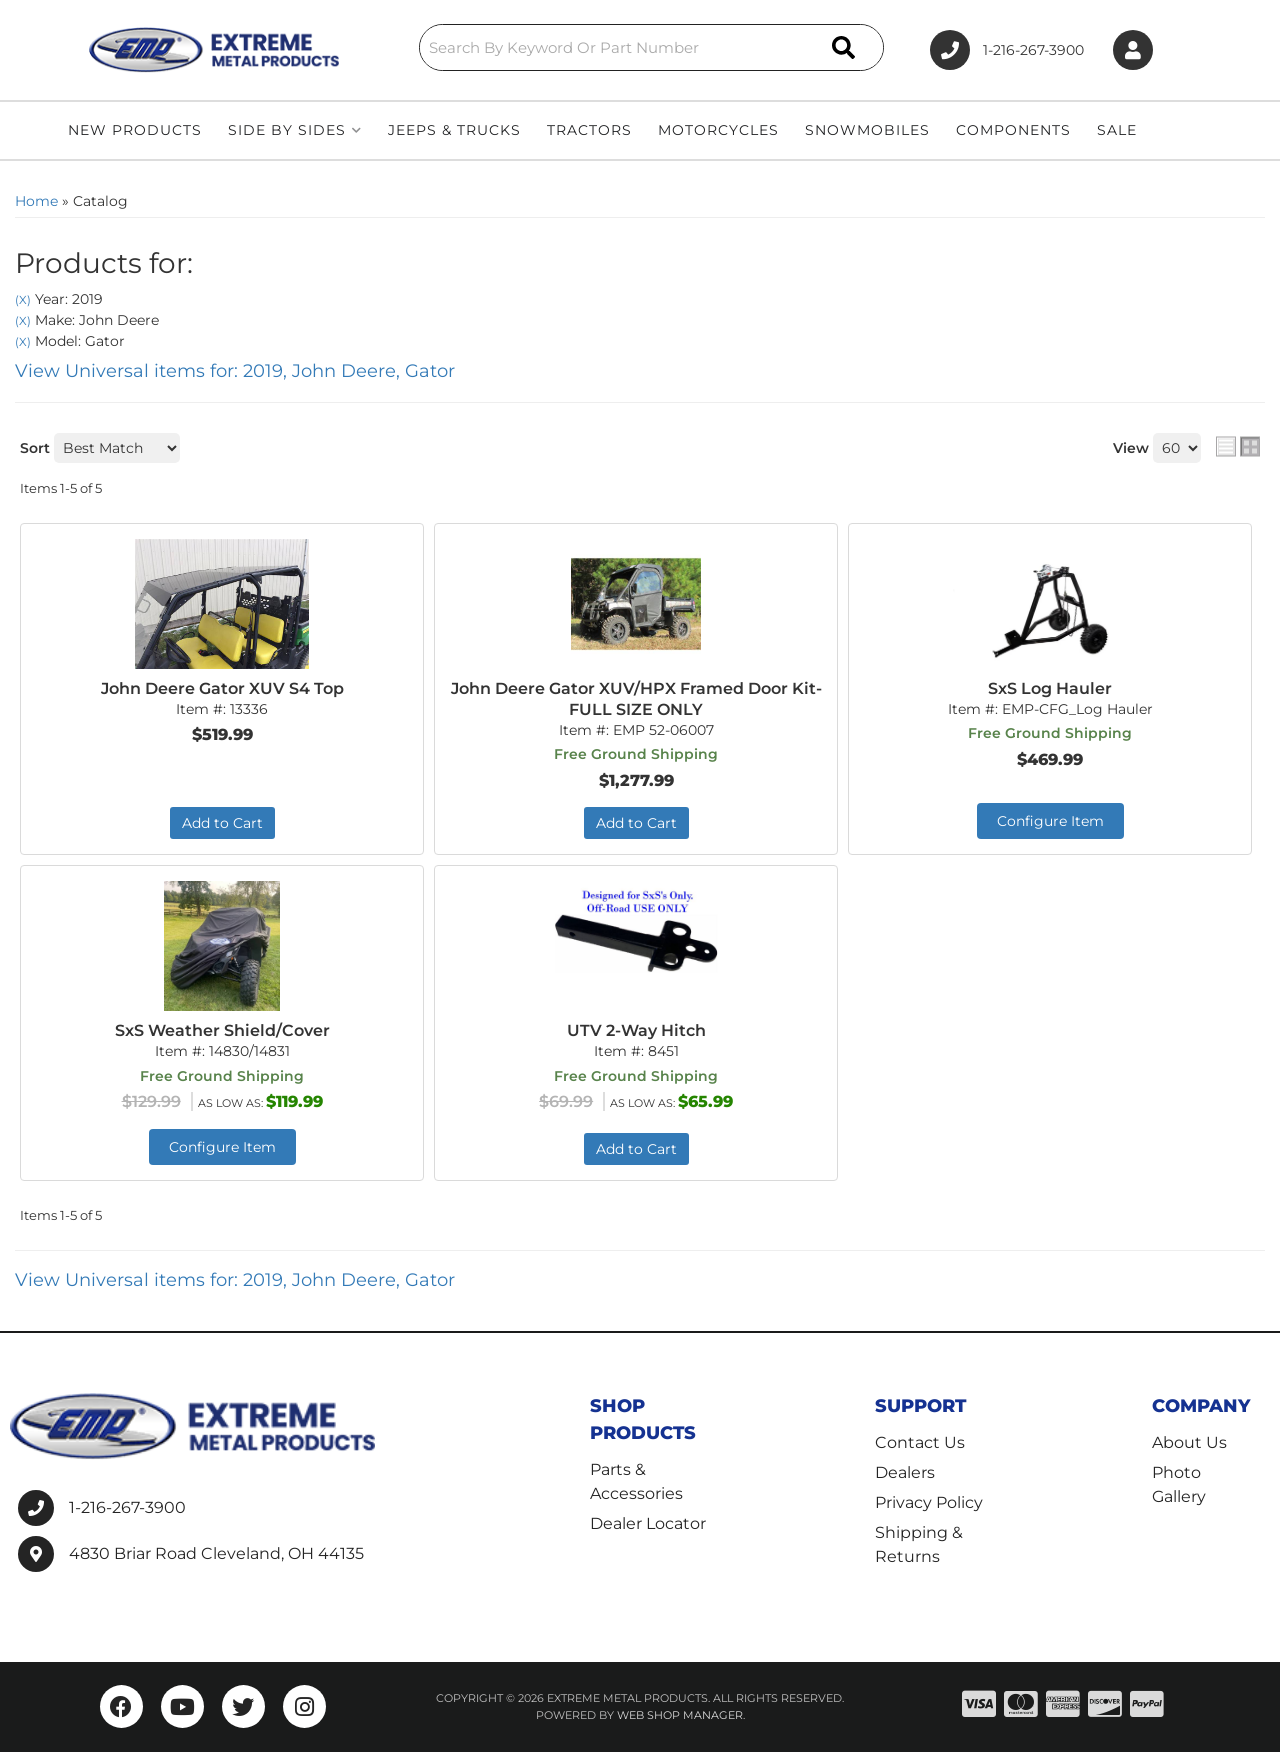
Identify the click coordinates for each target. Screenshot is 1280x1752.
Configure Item (1050, 821)
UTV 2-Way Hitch (636, 1030)
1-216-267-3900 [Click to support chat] (1007, 50)
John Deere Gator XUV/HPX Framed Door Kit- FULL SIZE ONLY (636, 699)
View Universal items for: (235, 371)
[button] (652, 47)
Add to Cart (222, 823)
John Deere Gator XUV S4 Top (222, 688)
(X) (23, 300)
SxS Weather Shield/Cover (222, 1030)
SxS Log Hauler (1050, 688)
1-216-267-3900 (127, 1507)
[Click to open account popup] (1133, 50)
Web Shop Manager (680, 1715)
